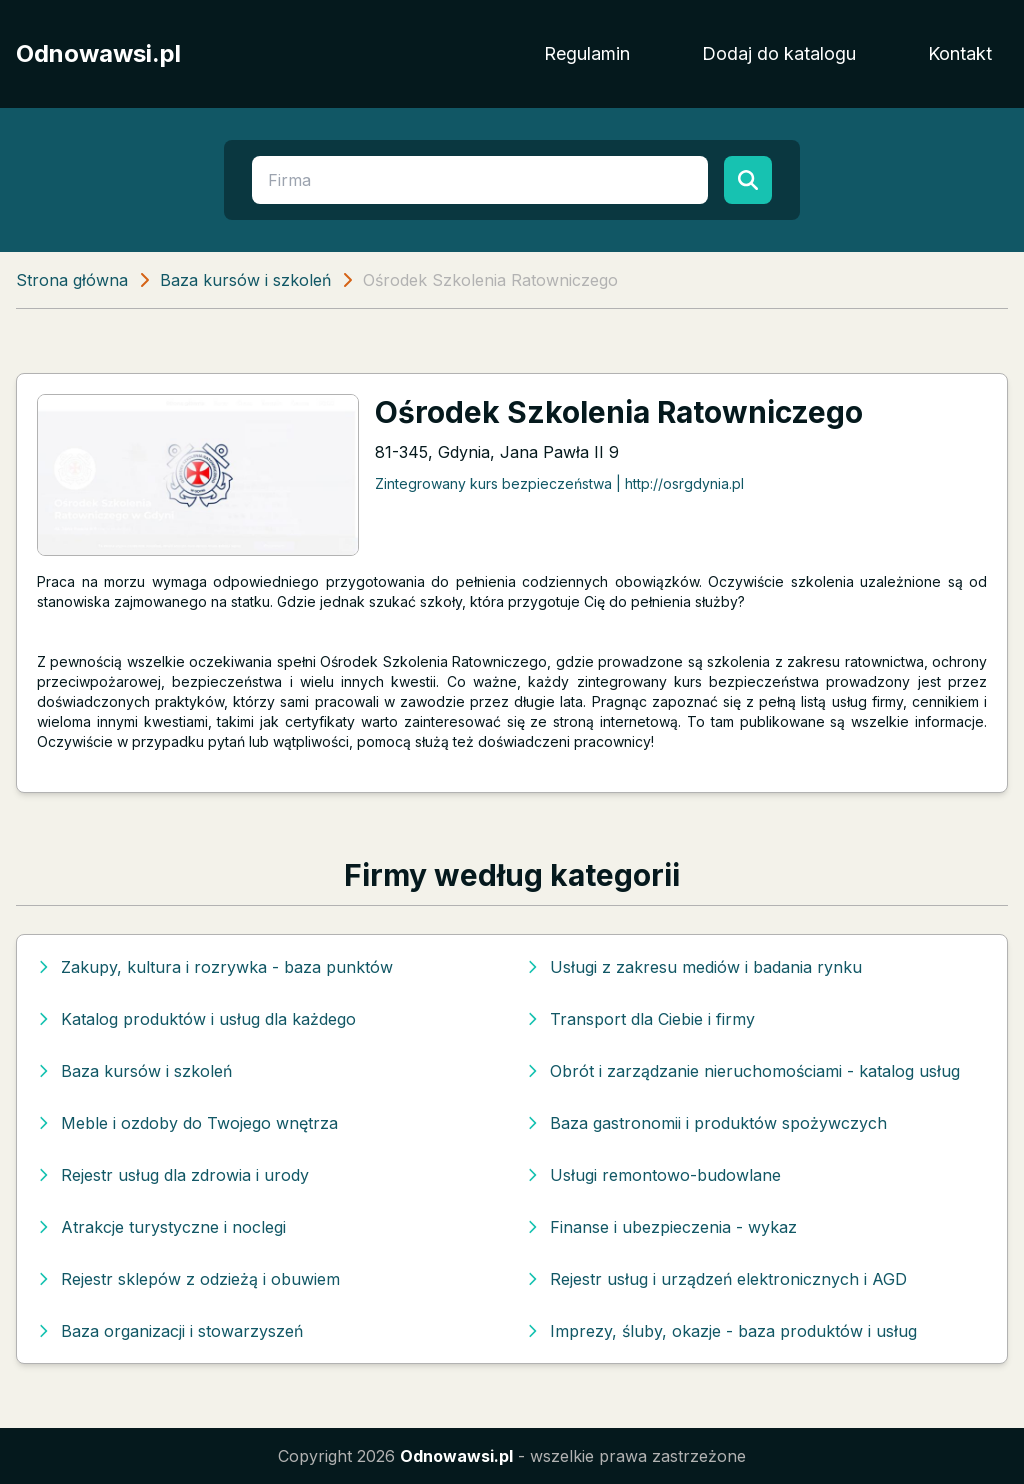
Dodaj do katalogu (779, 53)
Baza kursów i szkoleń (245, 280)
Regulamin (587, 53)
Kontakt (960, 53)
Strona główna (72, 280)
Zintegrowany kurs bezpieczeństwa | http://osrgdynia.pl (559, 483)
